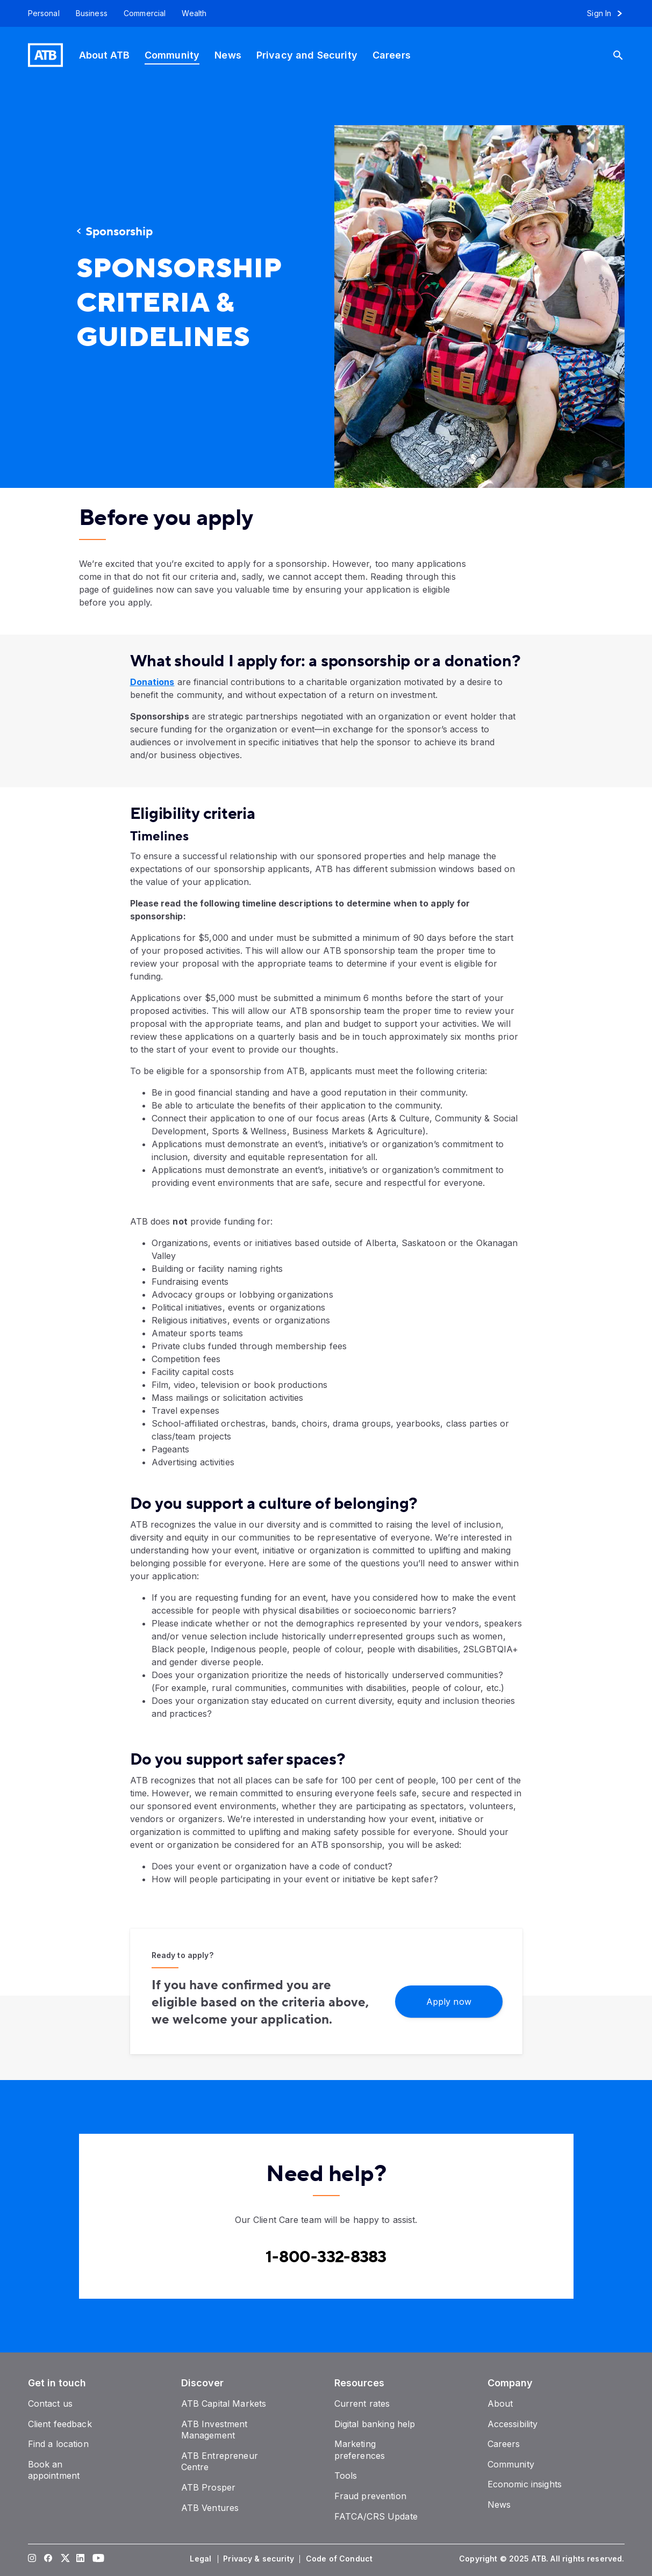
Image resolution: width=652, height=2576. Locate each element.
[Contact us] (50, 2403)
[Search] (622, 55)
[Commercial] (145, 13)
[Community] (172, 55)
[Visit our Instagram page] (32, 2559)
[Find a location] (58, 2443)
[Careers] (391, 55)
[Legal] (201, 2558)
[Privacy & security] (259, 2558)
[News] (228, 55)
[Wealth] (194, 13)
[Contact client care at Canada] (326, 2257)
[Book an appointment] (54, 2470)
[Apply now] (449, 2001)
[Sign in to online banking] (609, 13)
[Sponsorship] (173, 232)
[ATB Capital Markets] (224, 2403)
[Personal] (40, 13)
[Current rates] (362, 2403)
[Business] (92, 13)
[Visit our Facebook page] (48, 2559)
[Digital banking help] (374, 2424)
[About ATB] (104, 55)
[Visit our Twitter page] (64, 2559)
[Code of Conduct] (340, 2558)
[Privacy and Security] (307, 55)
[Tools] (345, 2475)
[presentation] (463, 298)
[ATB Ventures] (210, 2507)
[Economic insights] (525, 2484)
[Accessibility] (513, 2424)
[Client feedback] (60, 2424)
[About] (500, 2403)
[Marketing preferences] (359, 2449)
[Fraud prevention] (370, 2496)
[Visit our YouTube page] (96, 2559)
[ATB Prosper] (208, 2487)
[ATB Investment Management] (214, 2430)
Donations (152, 682)
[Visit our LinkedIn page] (80, 2559)
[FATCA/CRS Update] (376, 2516)
